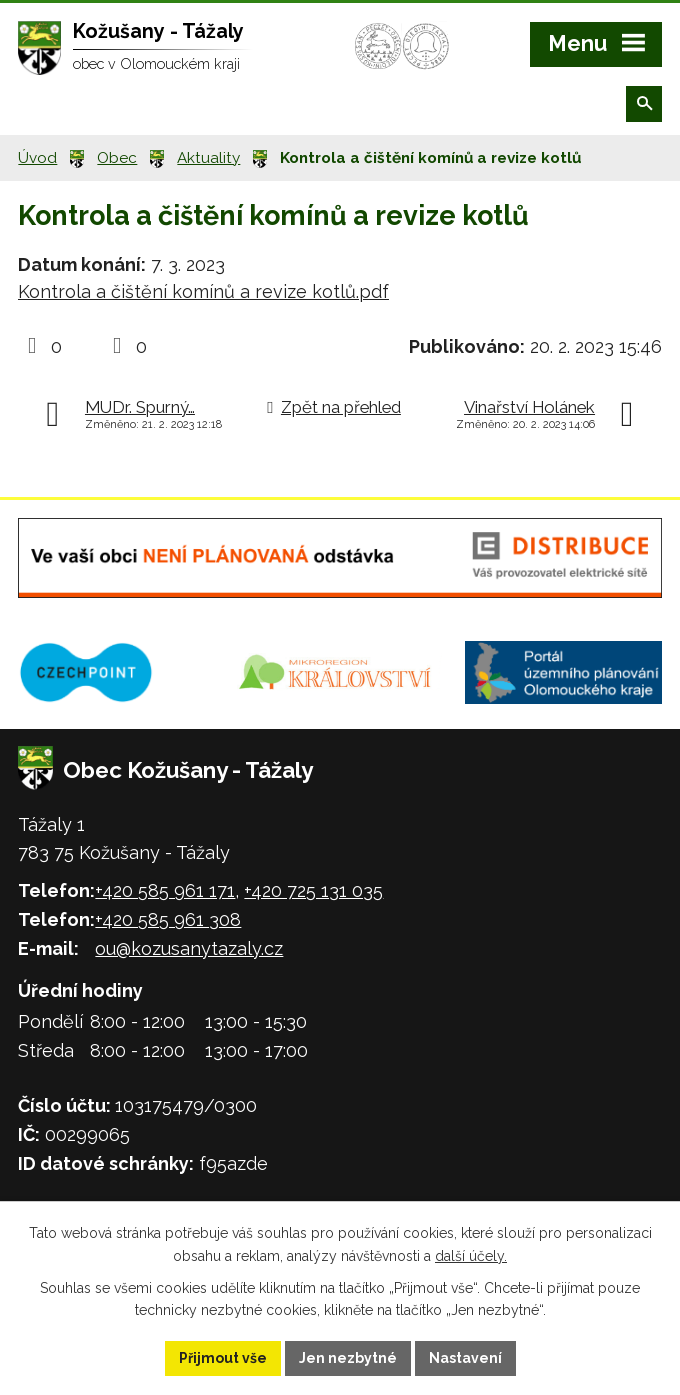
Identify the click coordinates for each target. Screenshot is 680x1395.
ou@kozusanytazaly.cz (189, 948)
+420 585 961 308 (168, 919)
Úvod (37, 158)
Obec (117, 158)
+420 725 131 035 (313, 890)
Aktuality (208, 158)
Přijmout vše (223, 1358)
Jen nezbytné (348, 1358)
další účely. (471, 1256)
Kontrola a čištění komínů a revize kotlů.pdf (203, 291)
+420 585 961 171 (165, 890)
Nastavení (465, 1358)
